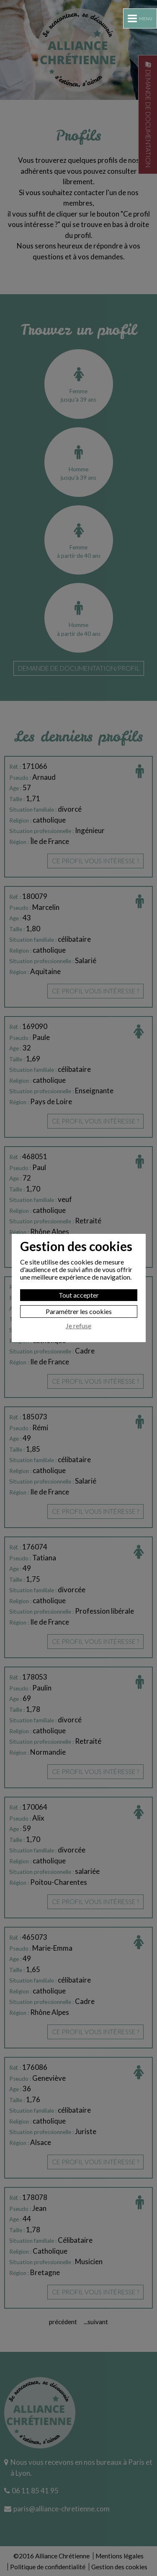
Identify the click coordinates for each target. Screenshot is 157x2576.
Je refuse (78, 1326)
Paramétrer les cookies (79, 1311)
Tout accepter (79, 1295)
